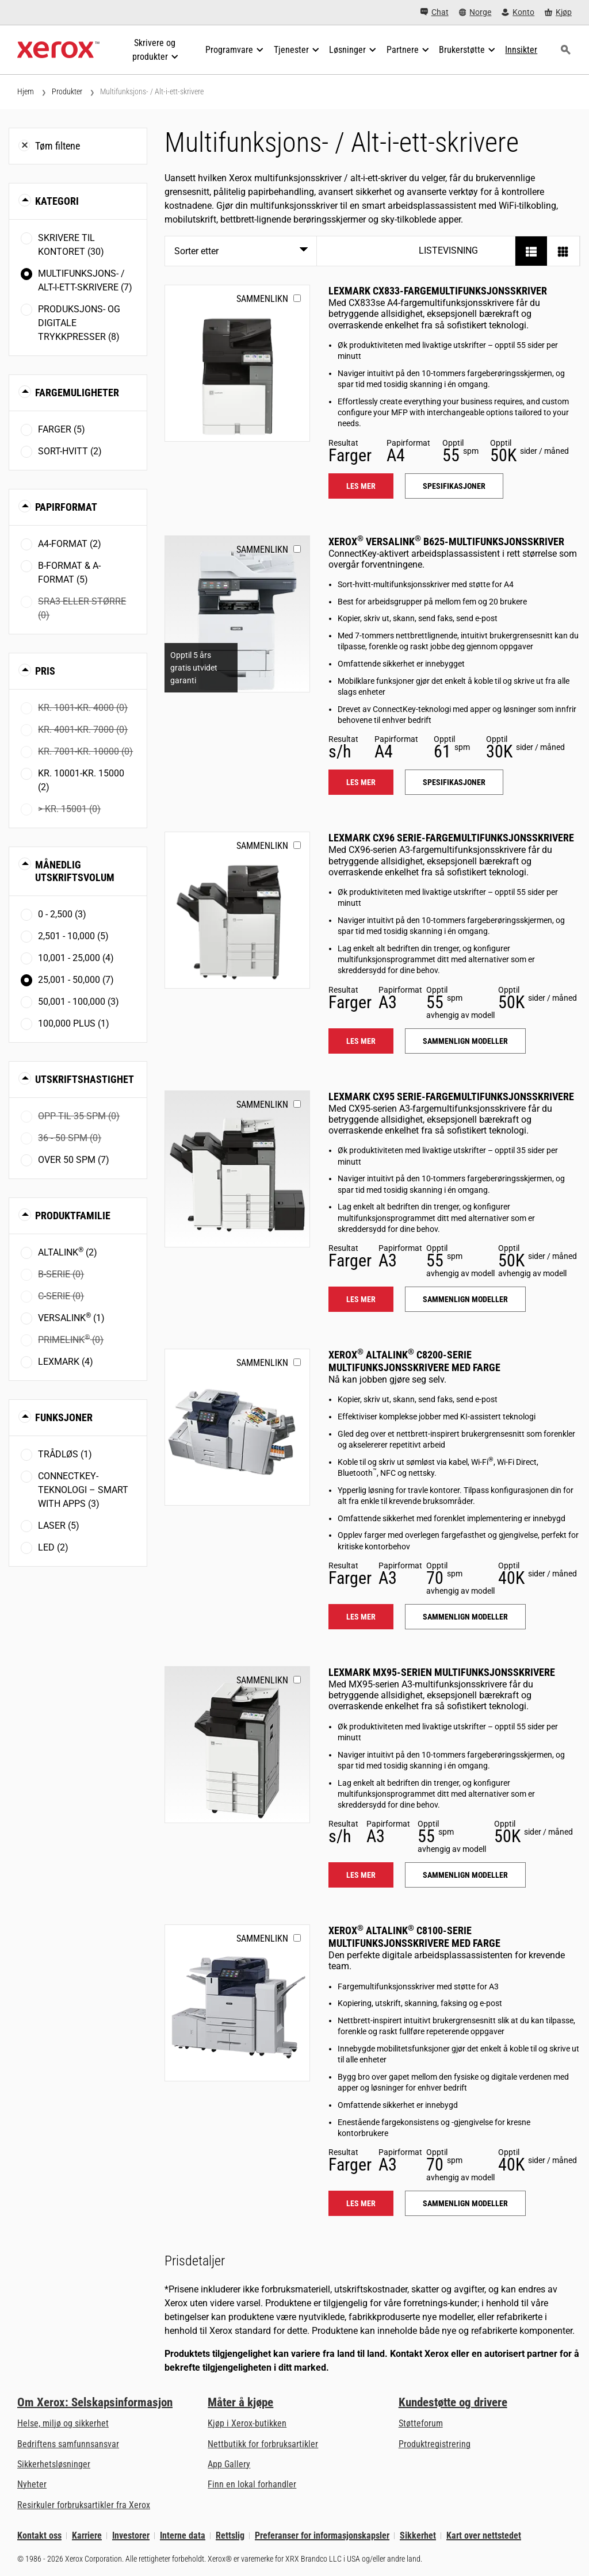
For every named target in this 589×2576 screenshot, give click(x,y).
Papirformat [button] (66, 507)
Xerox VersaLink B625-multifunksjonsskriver (446, 541)
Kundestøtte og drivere (453, 2402)
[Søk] (565, 50)
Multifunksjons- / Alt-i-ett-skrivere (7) (85, 280)
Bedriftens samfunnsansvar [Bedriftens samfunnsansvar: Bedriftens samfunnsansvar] (68, 2444)
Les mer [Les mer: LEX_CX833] (361, 486)
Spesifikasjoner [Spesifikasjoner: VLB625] (454, 782)
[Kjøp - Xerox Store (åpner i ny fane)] (558, 12)
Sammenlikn (262, 298)
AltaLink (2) (67, 1252)
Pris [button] (45, 671)
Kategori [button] (57, 201)
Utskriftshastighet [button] (84, 1079)
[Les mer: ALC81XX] (237, 2002)
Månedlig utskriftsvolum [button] (74, 871)
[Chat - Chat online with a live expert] (434, 12)
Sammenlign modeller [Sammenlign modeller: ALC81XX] (465, 2203)
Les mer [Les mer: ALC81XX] (361, 2203)
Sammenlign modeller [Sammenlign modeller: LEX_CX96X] (465, 1041)
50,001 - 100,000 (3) (78, 1001)
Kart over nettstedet (483, 2535)
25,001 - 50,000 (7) (76, 979)
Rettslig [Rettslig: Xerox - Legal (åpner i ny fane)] (230, 2535)
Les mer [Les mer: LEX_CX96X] (361, 1041)
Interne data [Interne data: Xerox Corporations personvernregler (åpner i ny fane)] (182, 2535)
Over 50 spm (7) (73, 1159)
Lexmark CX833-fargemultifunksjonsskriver (437, 291)
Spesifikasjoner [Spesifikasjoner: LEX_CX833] (454, 486)
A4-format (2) (69, 543)
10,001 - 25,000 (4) (76, 957)
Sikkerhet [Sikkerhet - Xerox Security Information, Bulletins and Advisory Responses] (418, 2535)
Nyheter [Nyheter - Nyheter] (32, 2484)
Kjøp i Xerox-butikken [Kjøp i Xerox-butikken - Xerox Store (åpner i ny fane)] (247, 2423)
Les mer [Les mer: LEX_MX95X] (361, 1875)
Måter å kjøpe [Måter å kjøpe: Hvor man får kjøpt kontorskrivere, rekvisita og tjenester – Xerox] (240, 2402)
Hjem (25, 91)
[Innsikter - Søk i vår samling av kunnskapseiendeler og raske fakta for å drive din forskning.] (521, 50)
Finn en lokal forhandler (252, 2484)
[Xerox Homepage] (58, 50)
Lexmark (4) (65, 1361)
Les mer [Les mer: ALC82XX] (361, 1616)
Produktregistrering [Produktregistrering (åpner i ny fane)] (435, 2444)
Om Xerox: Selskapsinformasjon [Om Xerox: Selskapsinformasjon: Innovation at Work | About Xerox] (95, 2402)
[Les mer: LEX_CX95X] (237, 1168)
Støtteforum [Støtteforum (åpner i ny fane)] (421, 2423)
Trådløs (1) (65, 1454)
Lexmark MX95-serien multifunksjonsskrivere (441, 1672)
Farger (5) (61, 429)
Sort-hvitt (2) (70, 451)
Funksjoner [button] (64, 1417)
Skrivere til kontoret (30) (71, 244)
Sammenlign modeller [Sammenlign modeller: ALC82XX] (465, 1616)
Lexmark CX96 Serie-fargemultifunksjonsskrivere (451, 838)
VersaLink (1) (71, 1317)
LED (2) (53, 1547)
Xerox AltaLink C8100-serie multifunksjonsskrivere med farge (414, 1936)
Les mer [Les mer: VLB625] (361, 782)
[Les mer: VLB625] (237, 613)
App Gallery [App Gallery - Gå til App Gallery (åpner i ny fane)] (229, 2464)
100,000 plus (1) (73, 1023)
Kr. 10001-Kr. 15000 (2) (81, 780)
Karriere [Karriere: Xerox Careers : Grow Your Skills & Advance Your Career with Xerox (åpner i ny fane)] (87, 2535)
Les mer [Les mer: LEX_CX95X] (361, 1299)
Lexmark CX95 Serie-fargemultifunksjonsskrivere (451, 1096)
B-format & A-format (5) (69, 572)
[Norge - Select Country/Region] (475, 12)
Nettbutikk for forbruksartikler (263, 2444)
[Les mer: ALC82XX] (237, 1427)
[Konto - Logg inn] (518, 12)
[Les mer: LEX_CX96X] (237, 910)
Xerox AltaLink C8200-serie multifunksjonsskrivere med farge (414, 1361)
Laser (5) (58, 1525)
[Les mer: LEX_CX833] (237, 363)
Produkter (67, 91)
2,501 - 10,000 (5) (73, 936)
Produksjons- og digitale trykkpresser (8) (79, 323)
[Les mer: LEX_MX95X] (237, 1744)
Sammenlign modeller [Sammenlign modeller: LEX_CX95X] (465, 1299)
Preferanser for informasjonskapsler (322, 2535)
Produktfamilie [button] (72, 1215)
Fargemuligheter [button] (77, 392)
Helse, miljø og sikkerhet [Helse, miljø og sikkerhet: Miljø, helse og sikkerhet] (63, 2423)
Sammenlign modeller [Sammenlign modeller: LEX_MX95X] (465, 1875)
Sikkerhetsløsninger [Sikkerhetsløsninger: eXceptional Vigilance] (53, 2464)
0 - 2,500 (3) (62, 914)
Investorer (131, 2535)
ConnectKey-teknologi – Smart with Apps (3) (83, 1490)
